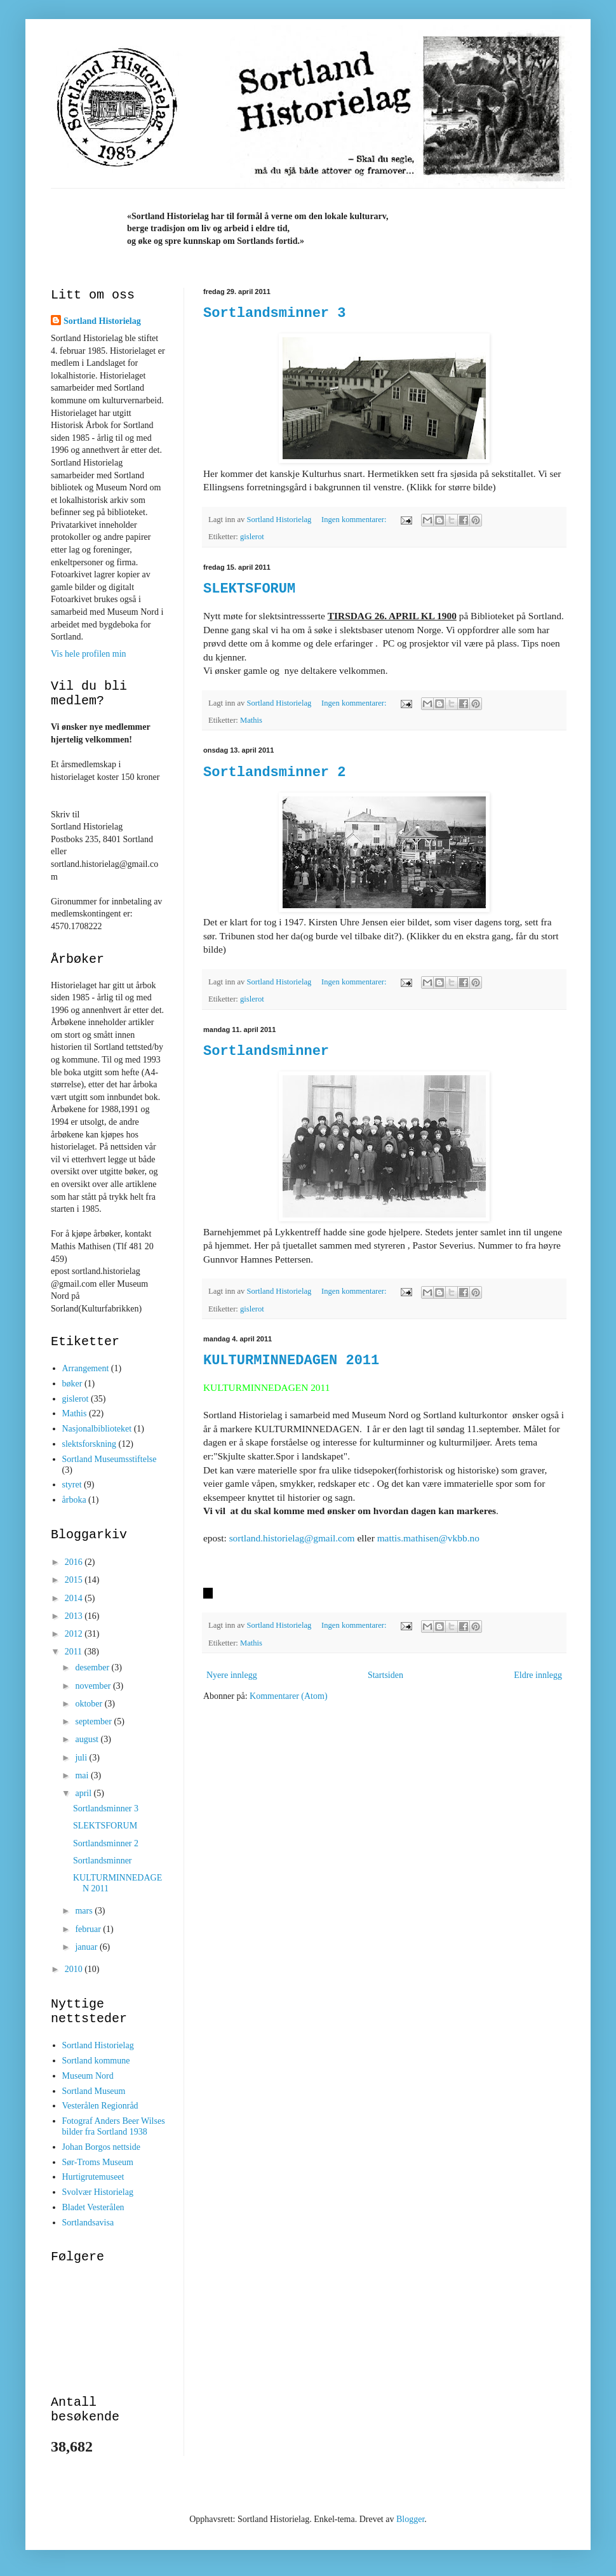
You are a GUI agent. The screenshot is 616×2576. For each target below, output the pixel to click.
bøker (72, 1383)
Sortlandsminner (266, 1051)
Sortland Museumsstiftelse (109, 1459)
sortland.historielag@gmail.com (292, 1538)
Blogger (410, 2519)
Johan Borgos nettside (101, 2147)
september (94, 1721)
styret (72, 1484)
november (93, 1686)
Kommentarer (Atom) (288, 1696)
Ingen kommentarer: (355, 519)
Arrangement (85, 1368)
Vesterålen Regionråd (100, 2105)
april (84, 1793)
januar (87, 1947)
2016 (75, 1562)
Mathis (251, 720)
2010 (75, 1969)
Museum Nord (88, 2076)
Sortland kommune (96, 2060)
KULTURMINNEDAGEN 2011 (291, 1361)
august (87, 1739)
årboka (74, 1500)
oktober (89, 1703)
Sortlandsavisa (88, 2222)
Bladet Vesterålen (93, 2207)
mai (83, 1775)
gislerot (252, 536)
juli (82, 1757)
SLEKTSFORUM (249, 589)
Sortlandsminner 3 (274, 313)
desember (93, 1667)
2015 (75, 1580)
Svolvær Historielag (97, 2192)
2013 (75, 1616)
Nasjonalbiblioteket (97, 1428)
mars (85, 1910)
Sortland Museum (94, 2091)
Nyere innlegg (231, 1675)
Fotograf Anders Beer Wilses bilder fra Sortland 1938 (113, 2126)
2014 (75, 1598)
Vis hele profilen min (88, 654)
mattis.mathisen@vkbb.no (428, 1538)
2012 (75, 1634)
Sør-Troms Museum (97, 2162)
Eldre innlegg (538, 1675)
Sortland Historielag (102, 321)
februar (89, 1929)
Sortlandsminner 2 (274, 773)
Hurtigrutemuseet (93, 2177)
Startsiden (385, 1675)
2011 (74, 1651)
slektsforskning (89, 1444)
